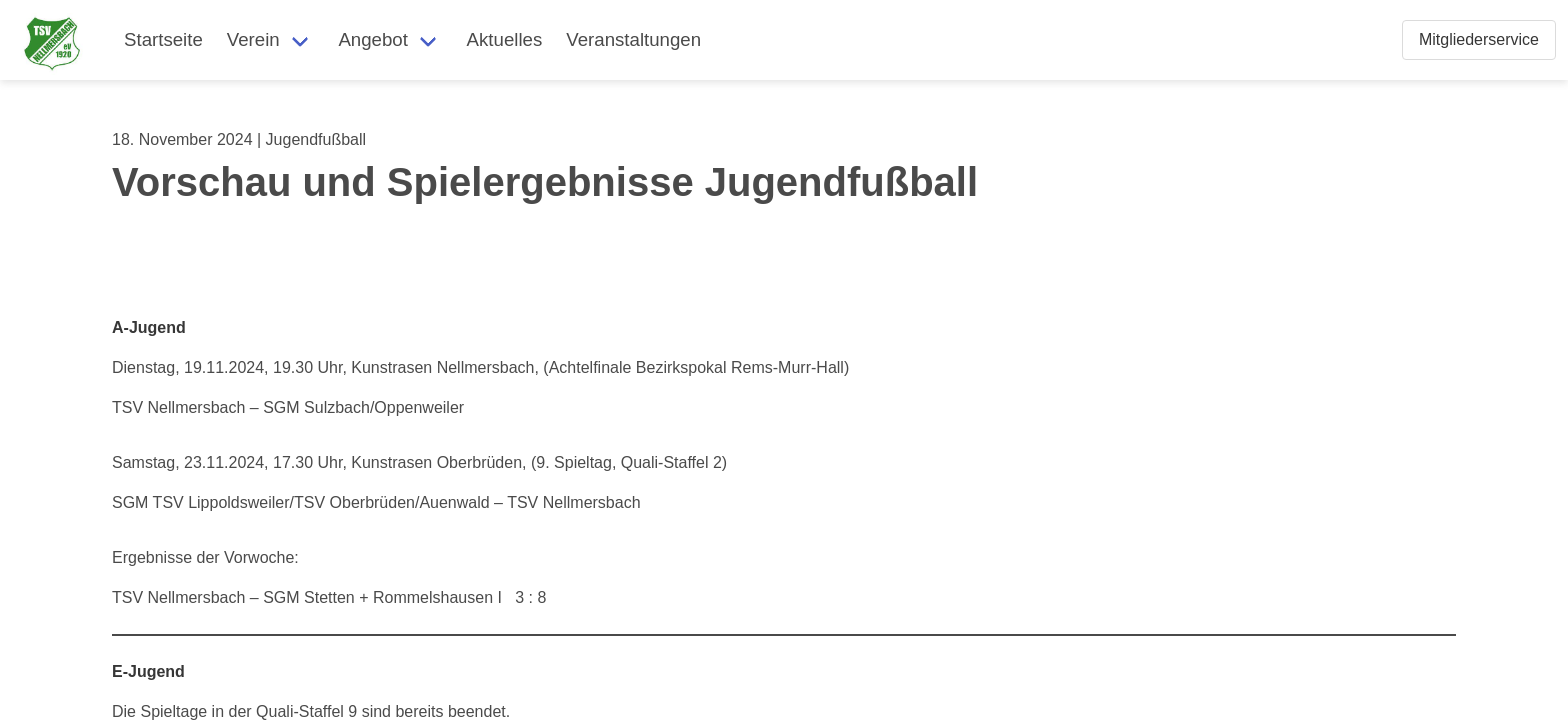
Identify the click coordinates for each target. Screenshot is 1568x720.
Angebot (373, 39)
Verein (253, 39)
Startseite (163, 39)
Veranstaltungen (633, 39)
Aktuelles (505, 39)
